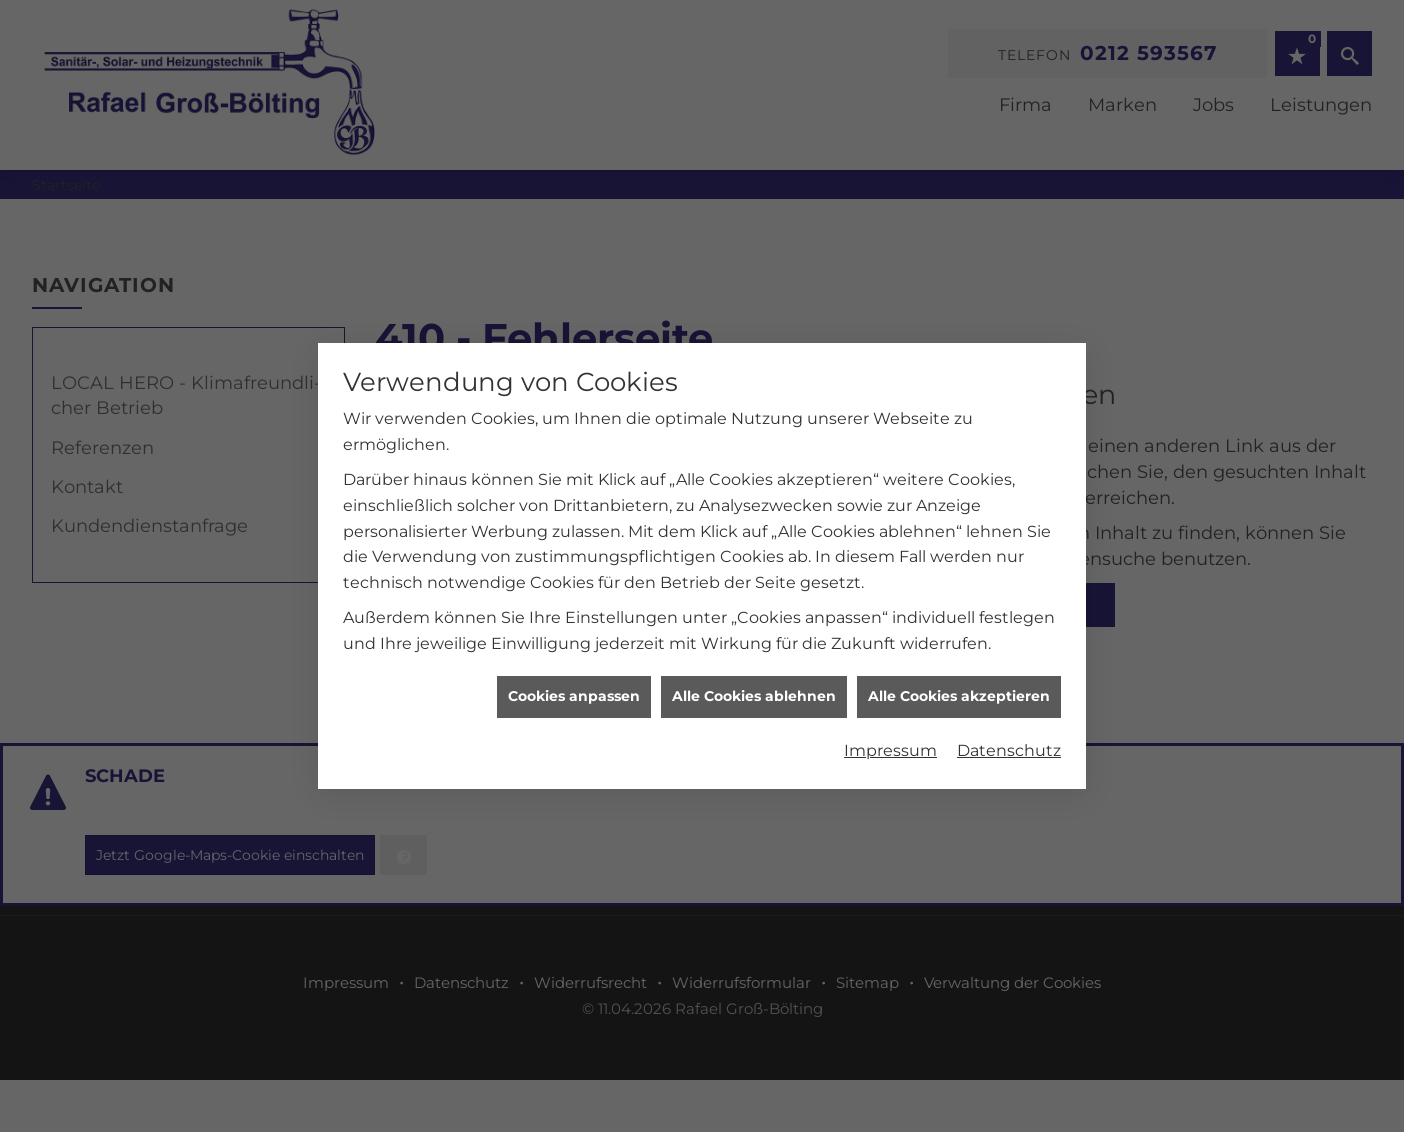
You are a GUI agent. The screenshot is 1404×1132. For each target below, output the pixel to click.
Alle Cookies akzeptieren (959, 656)
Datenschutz (1009, 709)
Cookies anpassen (574, 656)
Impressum (890, 709)
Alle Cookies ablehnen (754, 656)
